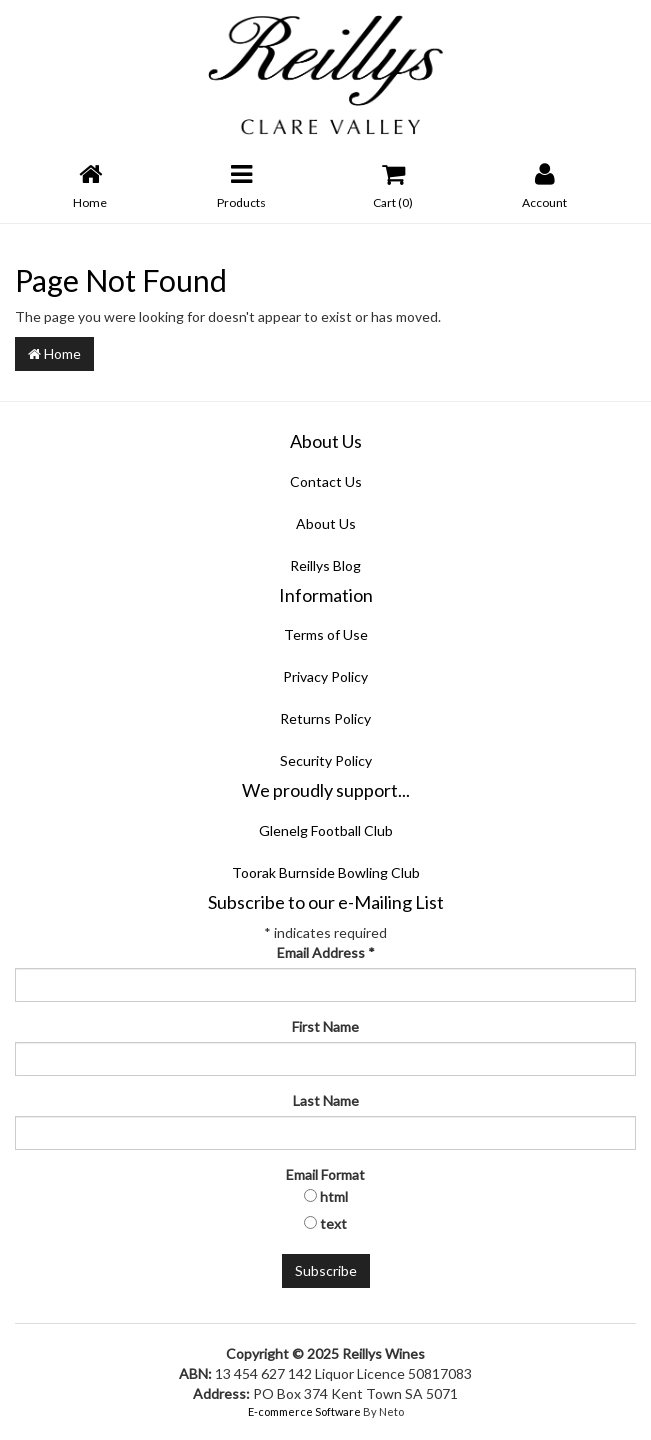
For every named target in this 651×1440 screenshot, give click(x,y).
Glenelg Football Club (326, 830)
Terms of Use (326, 634)
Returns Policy (325, 718)
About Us (326, 523)
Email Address (326, 952)
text (333, 1223)
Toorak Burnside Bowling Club (326, 872)
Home (54, 353)
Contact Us (326, 481)
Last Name (326, 1100)
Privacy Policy (325, 676)
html (334, 1196)
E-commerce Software (304, 1411)
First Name (325, 1026)
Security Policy (326, 760)
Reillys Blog (325, 565)
